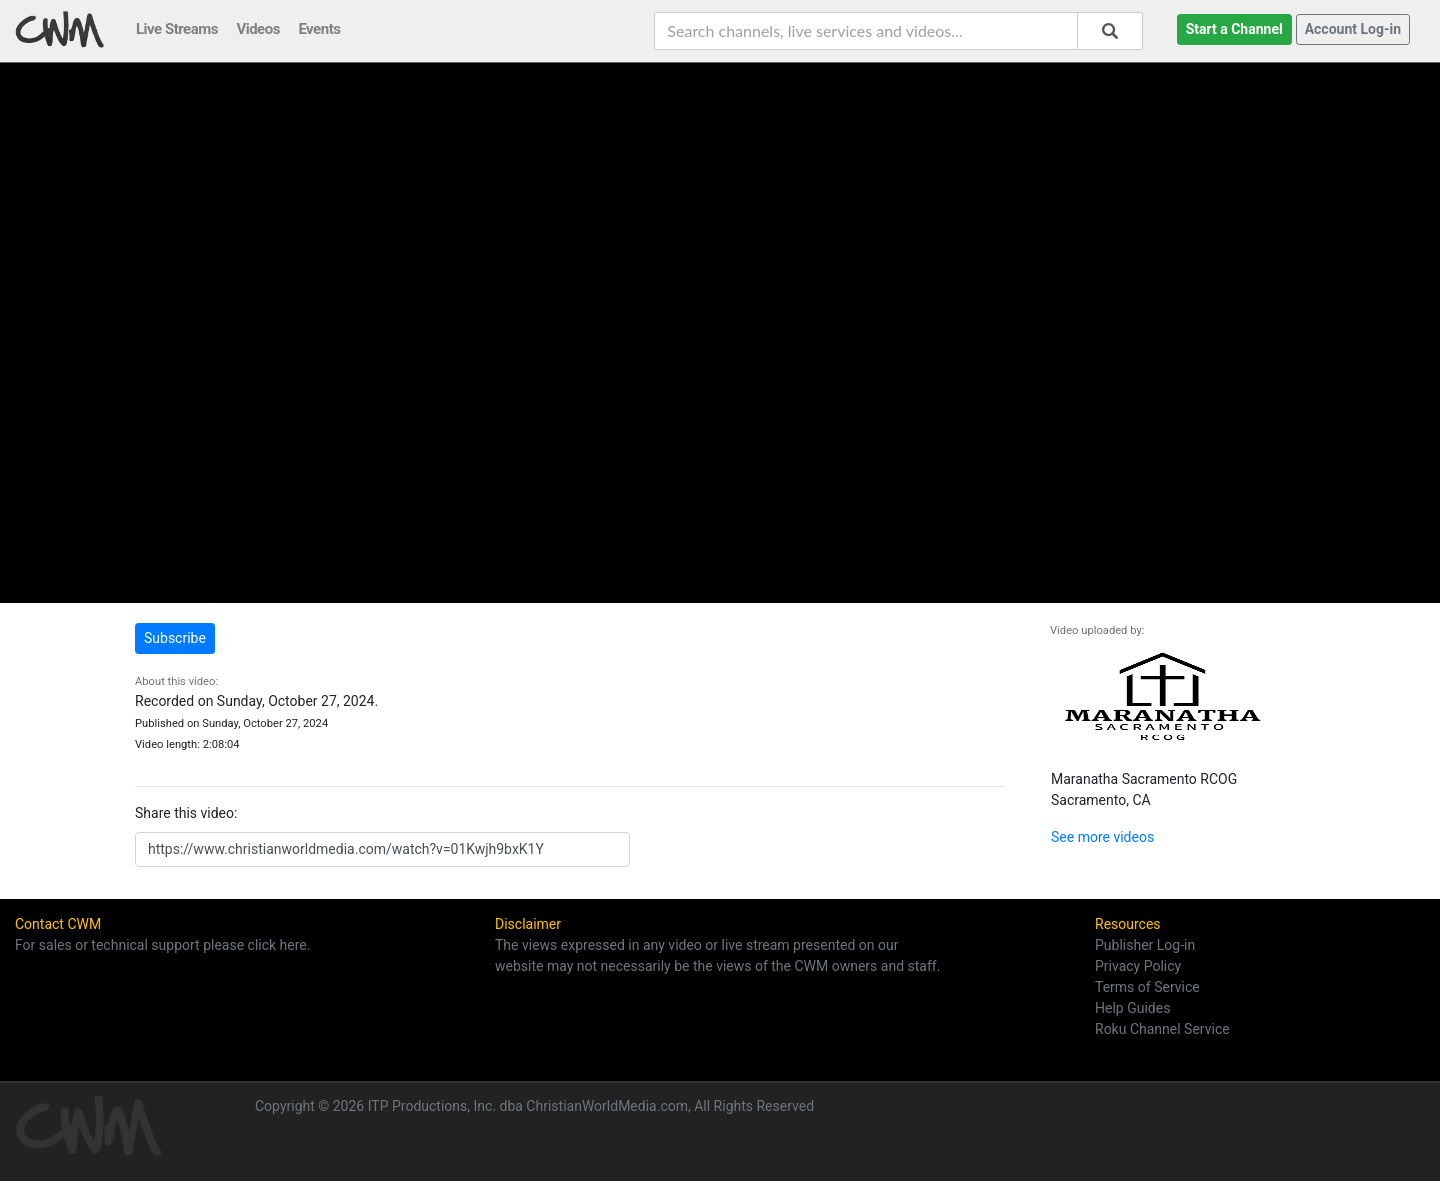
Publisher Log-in (1145, 945)
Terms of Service (1147, 987)
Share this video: (186, 813)
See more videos (1102, 837)
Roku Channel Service (1162, 1029)
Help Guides (1132, 1008)
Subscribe (175, 638)
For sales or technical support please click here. (162, 945)
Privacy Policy (1138, 966)
